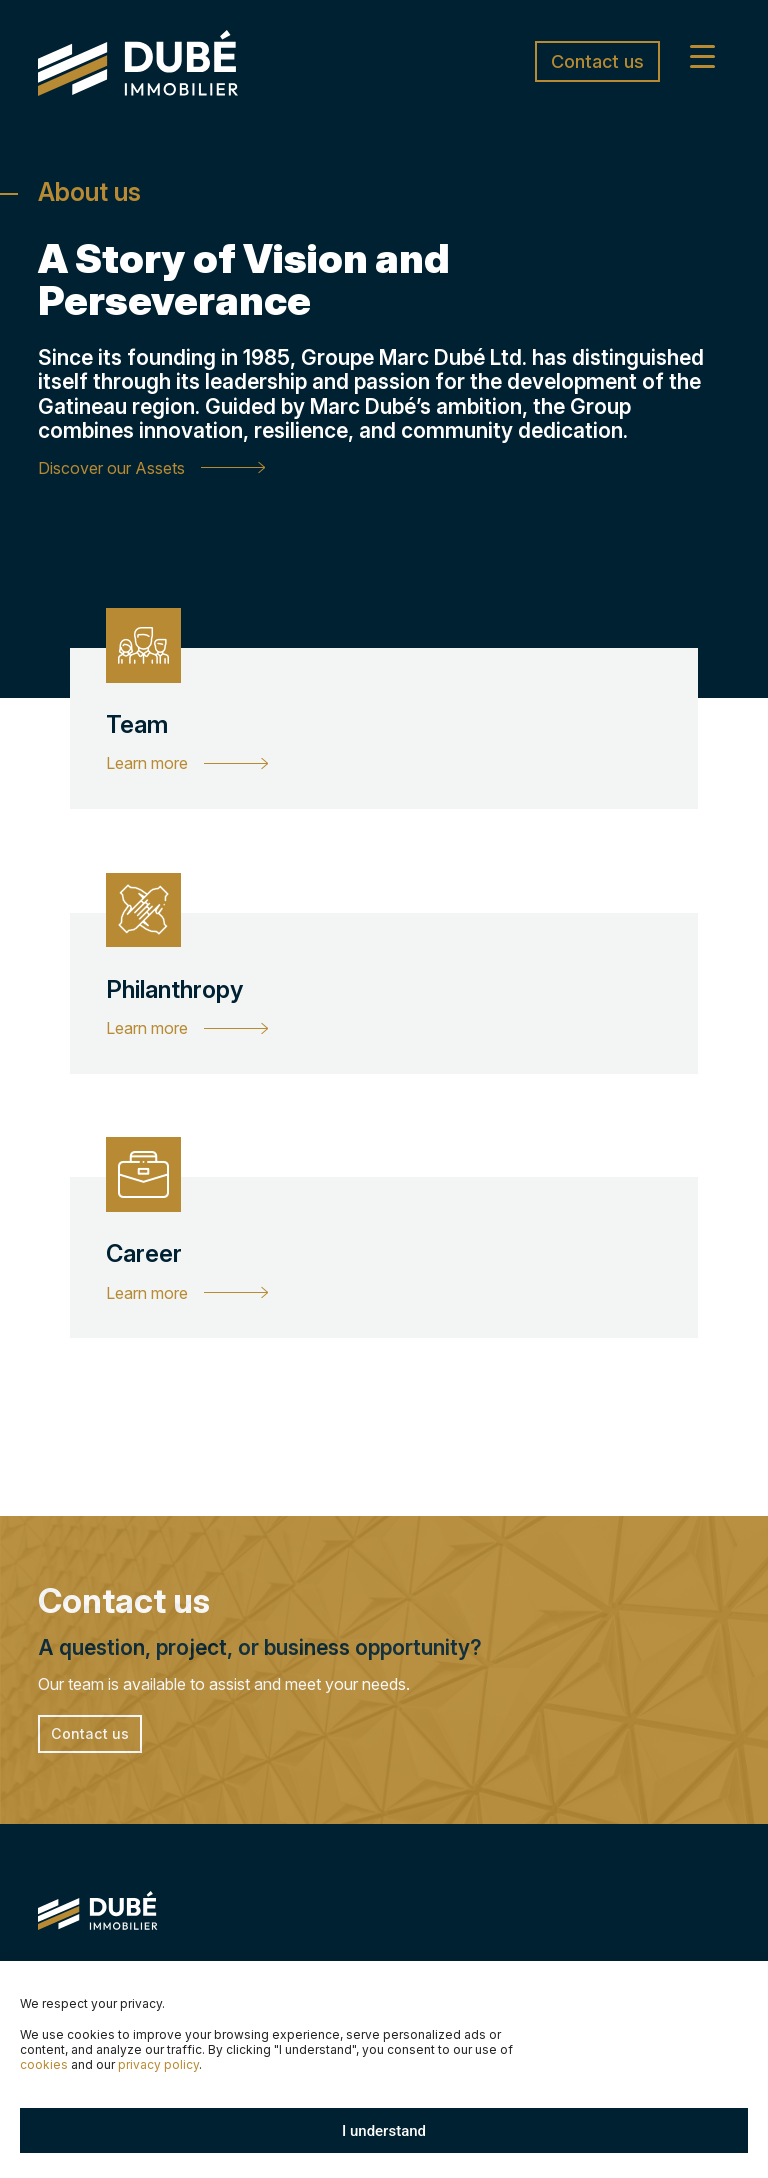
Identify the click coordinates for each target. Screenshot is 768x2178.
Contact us (597, 61)
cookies (44, 2064)
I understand (384, 2131)
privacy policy (158, 2064)
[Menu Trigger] (702, 55)
